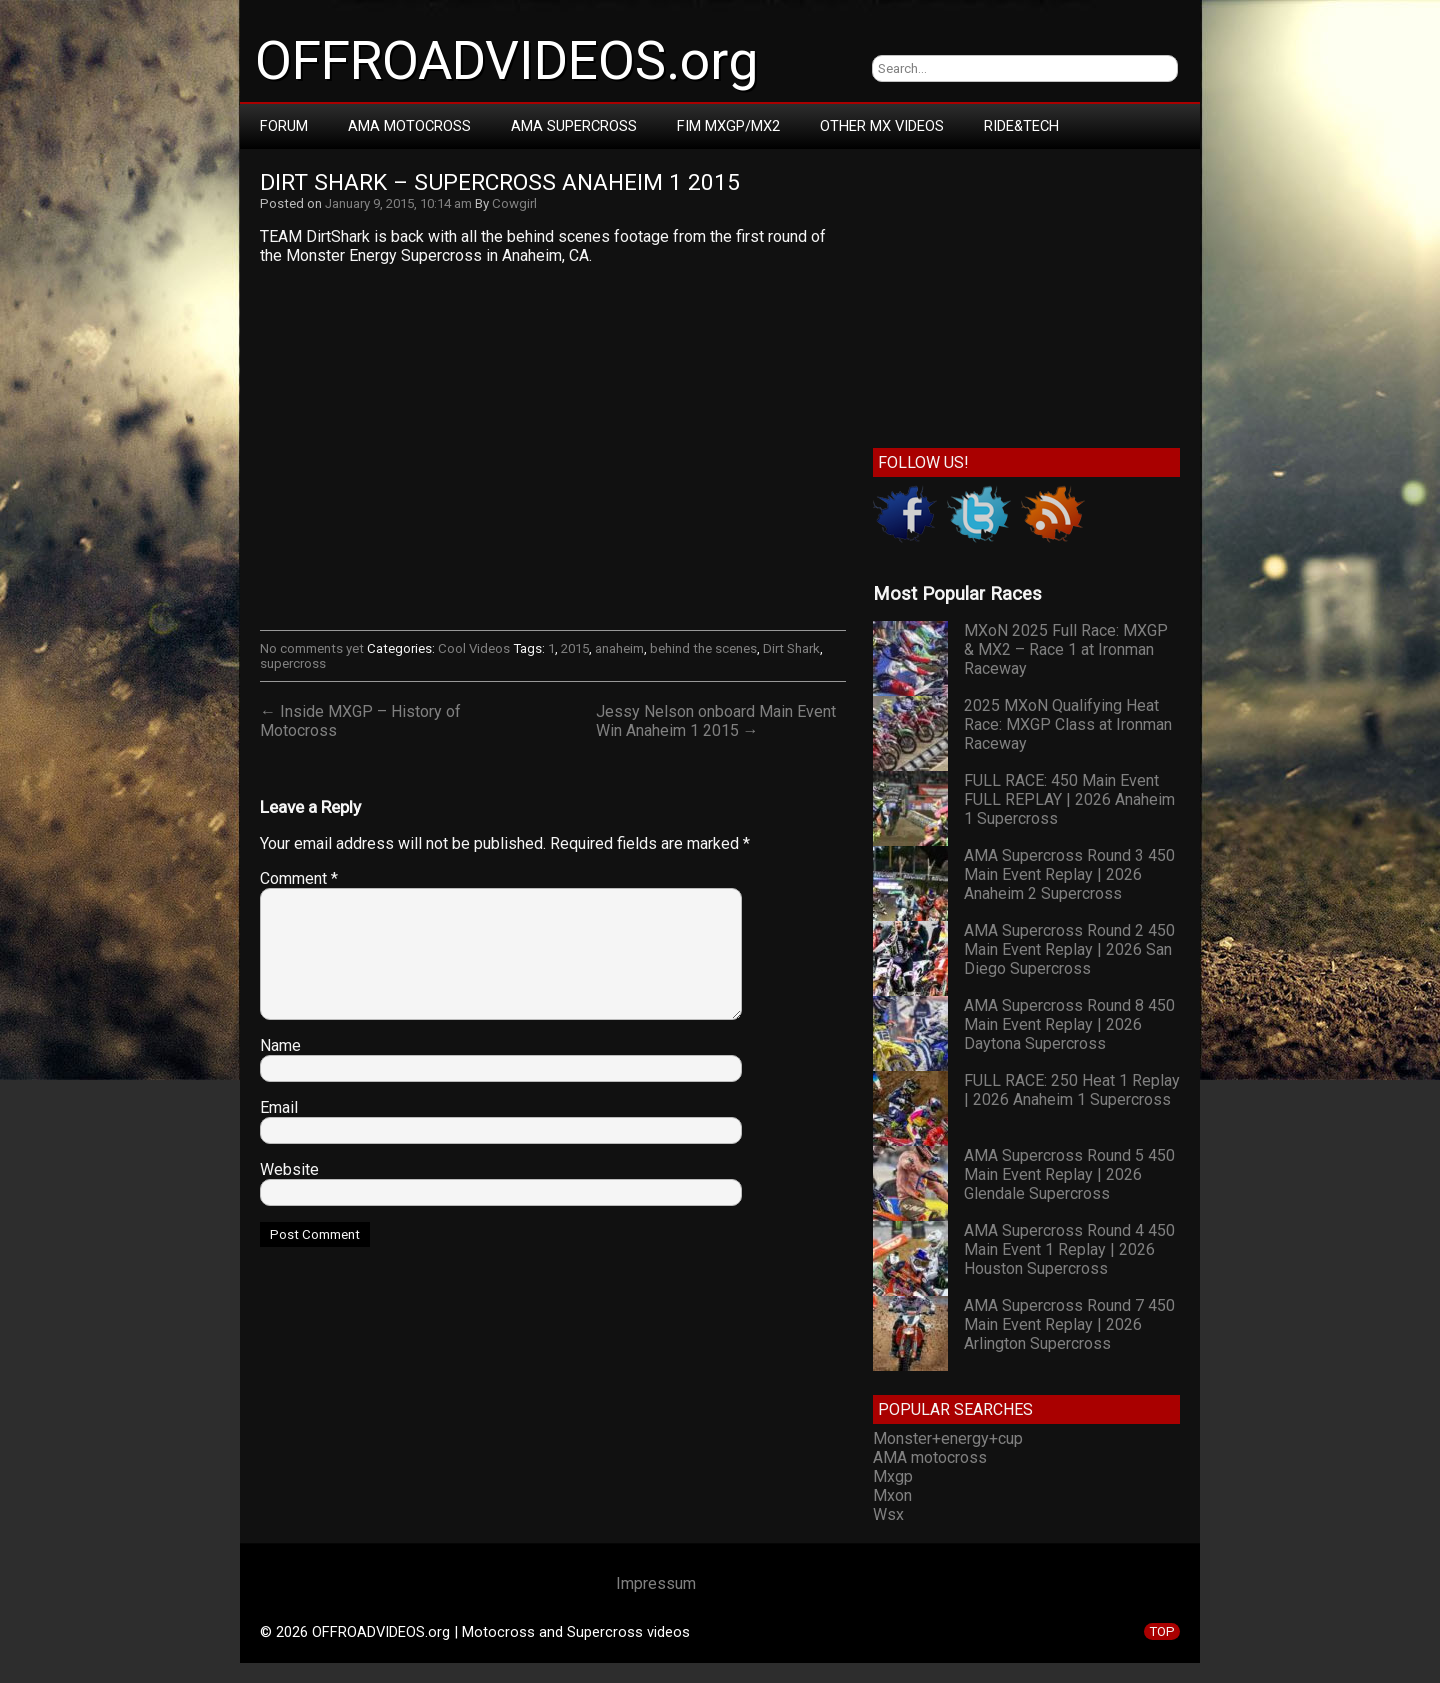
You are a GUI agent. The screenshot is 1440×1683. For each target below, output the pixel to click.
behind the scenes (703, 648)
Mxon (892, 1495)
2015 (575, 648)
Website (289, 1169)
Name (280, 1045)
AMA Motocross (409, 126)
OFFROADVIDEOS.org (506, 61)
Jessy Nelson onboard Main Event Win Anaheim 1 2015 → (716, 721)
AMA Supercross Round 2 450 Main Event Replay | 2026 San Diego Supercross (1069, 949)
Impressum (656, 1583)
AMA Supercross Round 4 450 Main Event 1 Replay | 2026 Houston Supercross (1069, 1249)
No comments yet (312, 648)
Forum (284, 126)
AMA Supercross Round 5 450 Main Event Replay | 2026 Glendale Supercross (1069, 1174)
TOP (1162, 1631)
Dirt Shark (791, 648)
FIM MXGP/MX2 (728, 126)
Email (279, 1107)
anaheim (619, 648)
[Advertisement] (1026, 294)
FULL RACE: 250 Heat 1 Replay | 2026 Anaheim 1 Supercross (1072, 1090)
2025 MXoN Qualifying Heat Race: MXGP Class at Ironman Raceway (1068, 724)
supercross (293, 663)
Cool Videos (474, 648)
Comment (299, 878)
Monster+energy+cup (948, 1438)
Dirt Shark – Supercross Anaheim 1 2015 (500, 182)
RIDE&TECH (1021, 126)
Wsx (888, 1514)
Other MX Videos (882, 126)
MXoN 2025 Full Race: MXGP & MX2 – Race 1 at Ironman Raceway (1066, 649)
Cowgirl (514, 203)
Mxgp (893, 1476)
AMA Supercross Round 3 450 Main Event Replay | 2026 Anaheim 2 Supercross (1069, 874)
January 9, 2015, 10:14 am (398, 203)
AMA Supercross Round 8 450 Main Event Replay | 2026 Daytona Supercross (1069, 1024)
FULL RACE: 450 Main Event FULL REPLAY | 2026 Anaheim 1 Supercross (1069, 799)
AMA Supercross (574, 126)
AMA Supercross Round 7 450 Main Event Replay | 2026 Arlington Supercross (1069, 1324)
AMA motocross (930, 1457)
